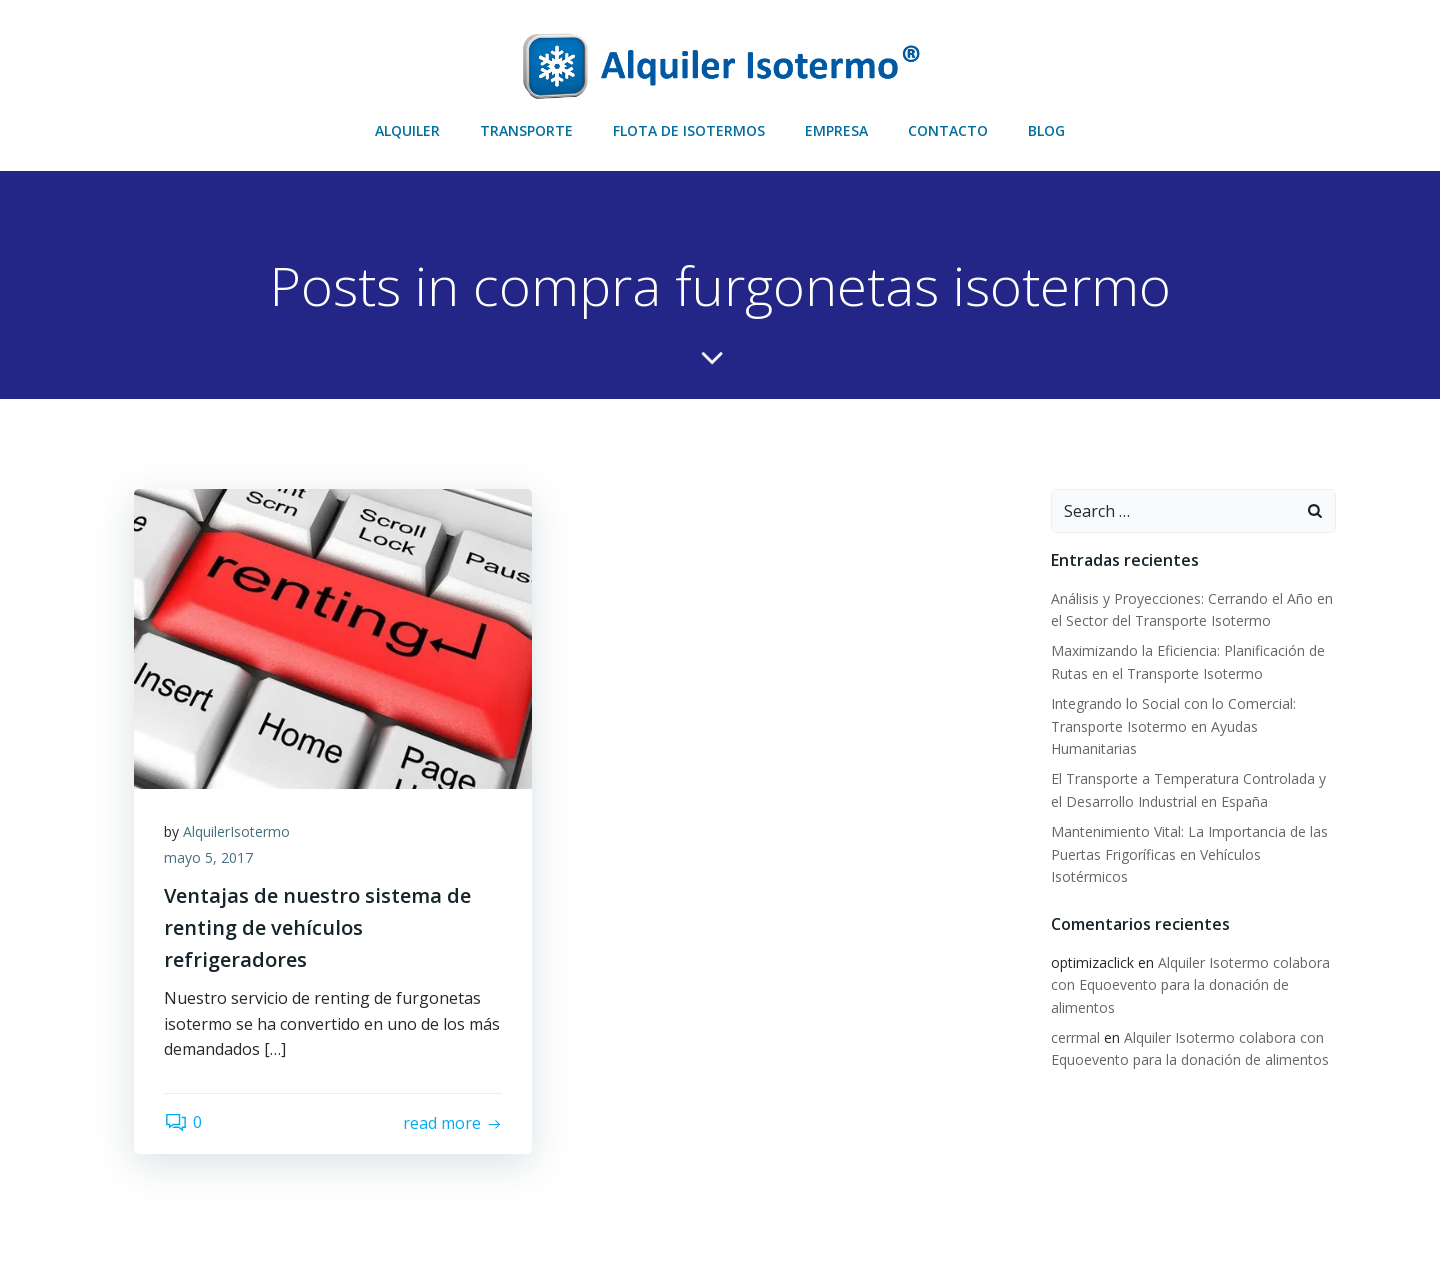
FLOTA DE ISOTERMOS (689, 130)
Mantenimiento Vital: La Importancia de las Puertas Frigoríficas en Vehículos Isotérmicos (1189, 854)
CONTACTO (948, 130)
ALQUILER (407, 130)
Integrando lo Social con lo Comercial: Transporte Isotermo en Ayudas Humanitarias (1173, 726)
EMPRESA (836, 130)
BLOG (1046, 130)
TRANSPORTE (526, 130)
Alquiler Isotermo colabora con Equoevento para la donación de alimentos (1190, 985)
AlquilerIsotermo (236, 831)
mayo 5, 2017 (208, 857)
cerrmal (1075, 1037)
